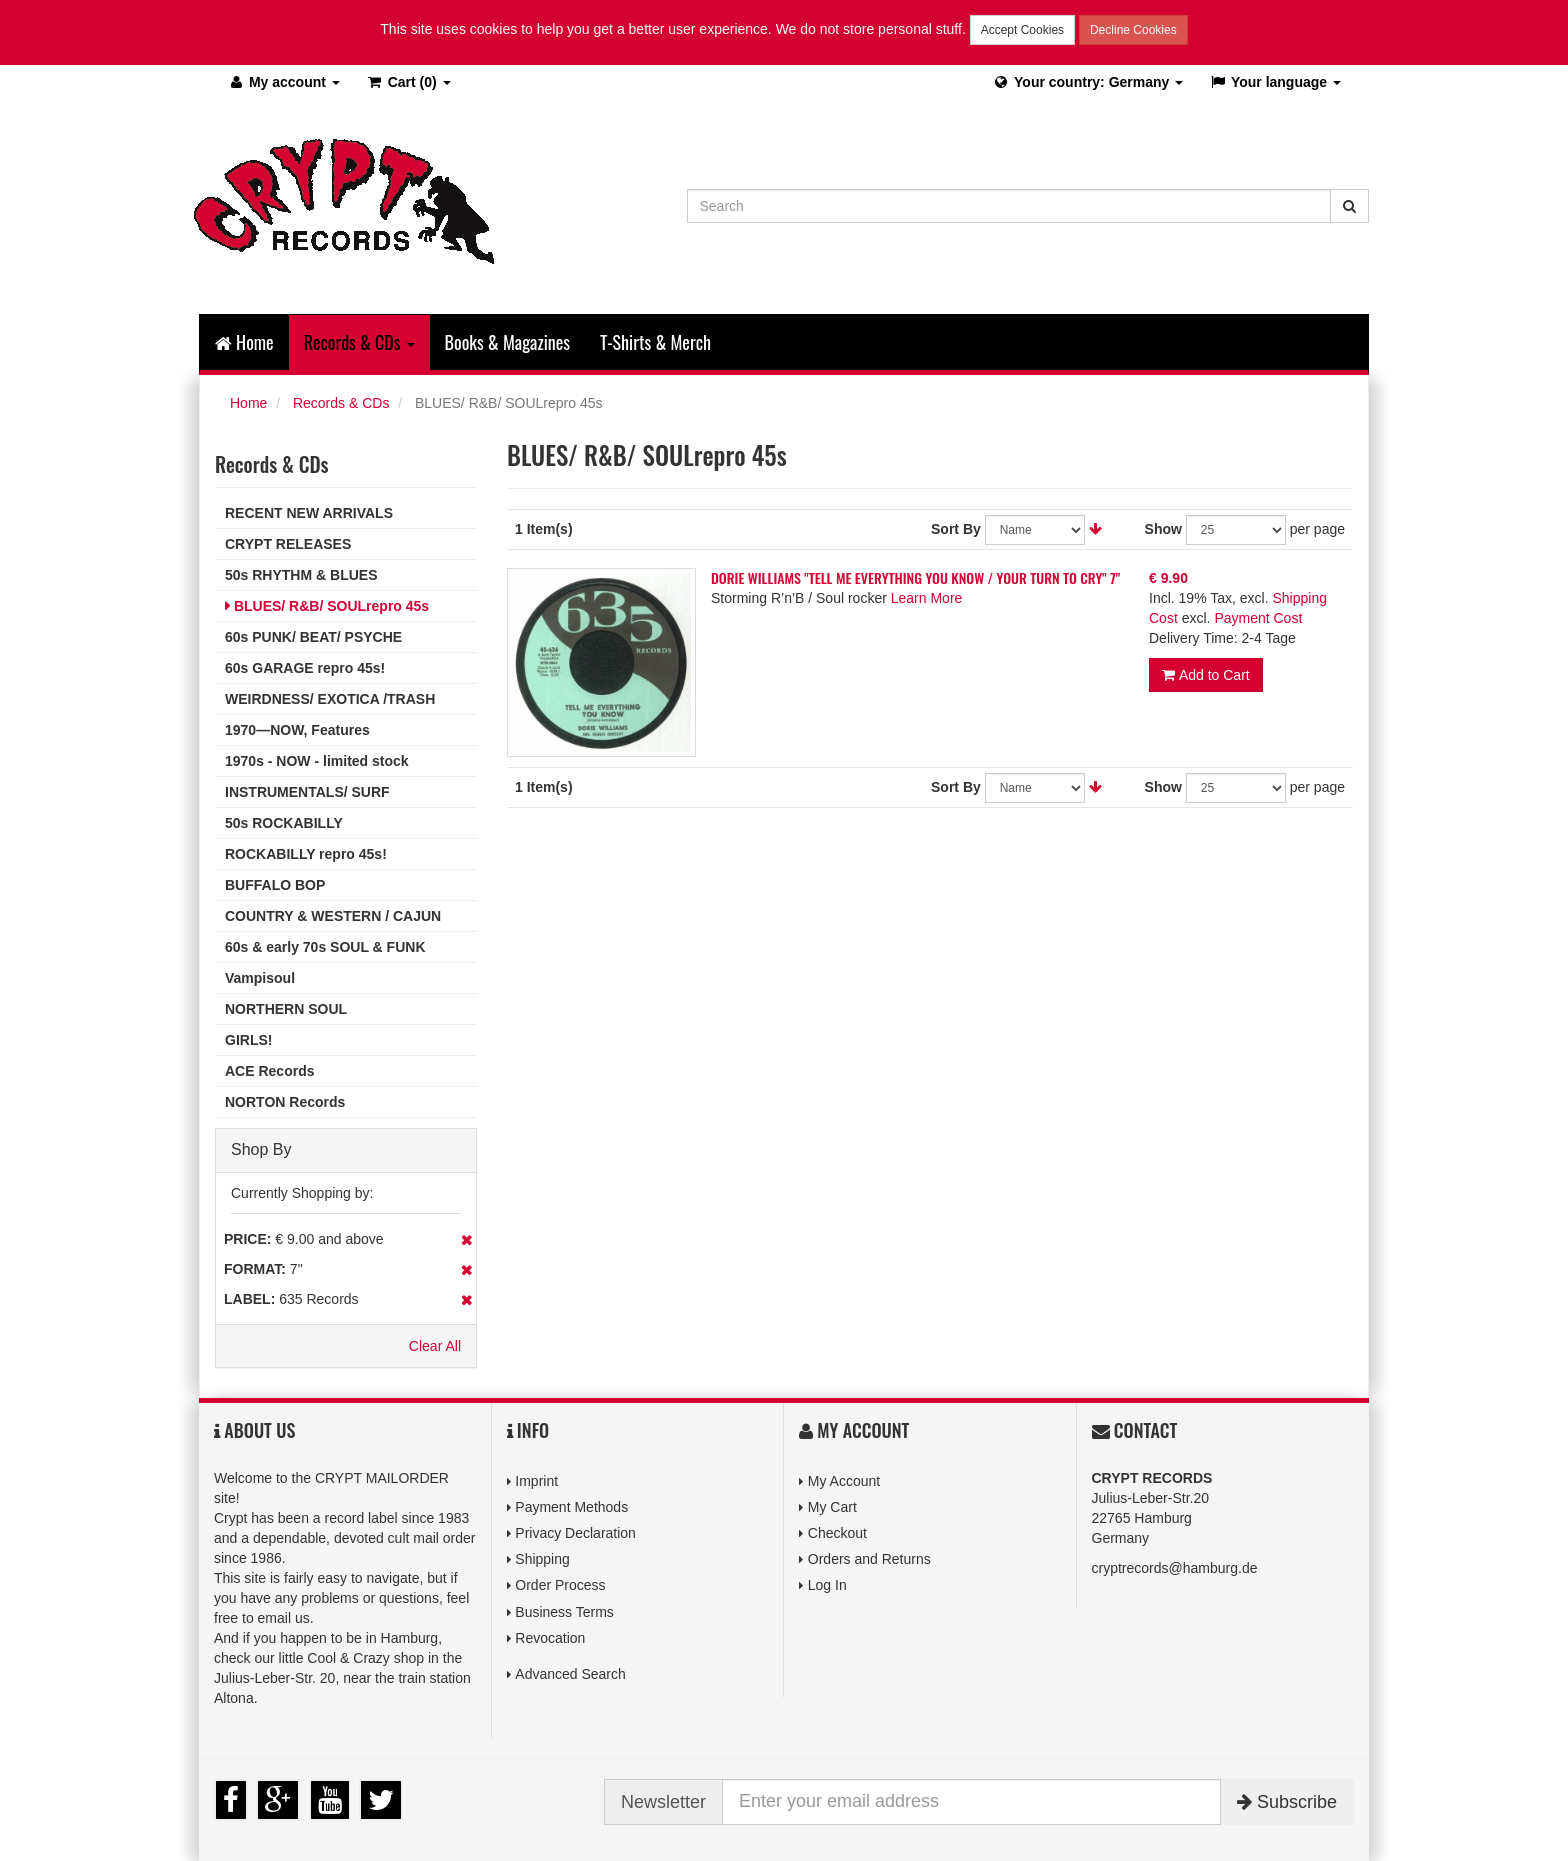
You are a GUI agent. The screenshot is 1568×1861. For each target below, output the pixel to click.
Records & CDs (341, 403)
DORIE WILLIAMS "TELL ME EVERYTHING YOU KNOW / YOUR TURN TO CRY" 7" (915, 577)
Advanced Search (570, 1674)
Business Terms (564, 1612)
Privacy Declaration (575, 1533)
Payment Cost (1258, 618)
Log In (827, 1585)
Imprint (536, 1481)
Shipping (542, 1559)
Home (244, 342)
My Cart (832, 1507)
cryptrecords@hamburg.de (1175, 1568)
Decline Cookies (1133, 30)
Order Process (560, 1585)
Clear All (435, 1346)
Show (1163, 529)
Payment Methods (571, 1507)
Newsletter (663, 1802)
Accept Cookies (1022, 30)
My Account (844, 1481)
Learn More (927, 598)
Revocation (550, 1638)
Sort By (956, 529)
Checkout (837, 1533)
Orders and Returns (869, 1559)
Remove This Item (466, 1240)
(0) (408, 82)
